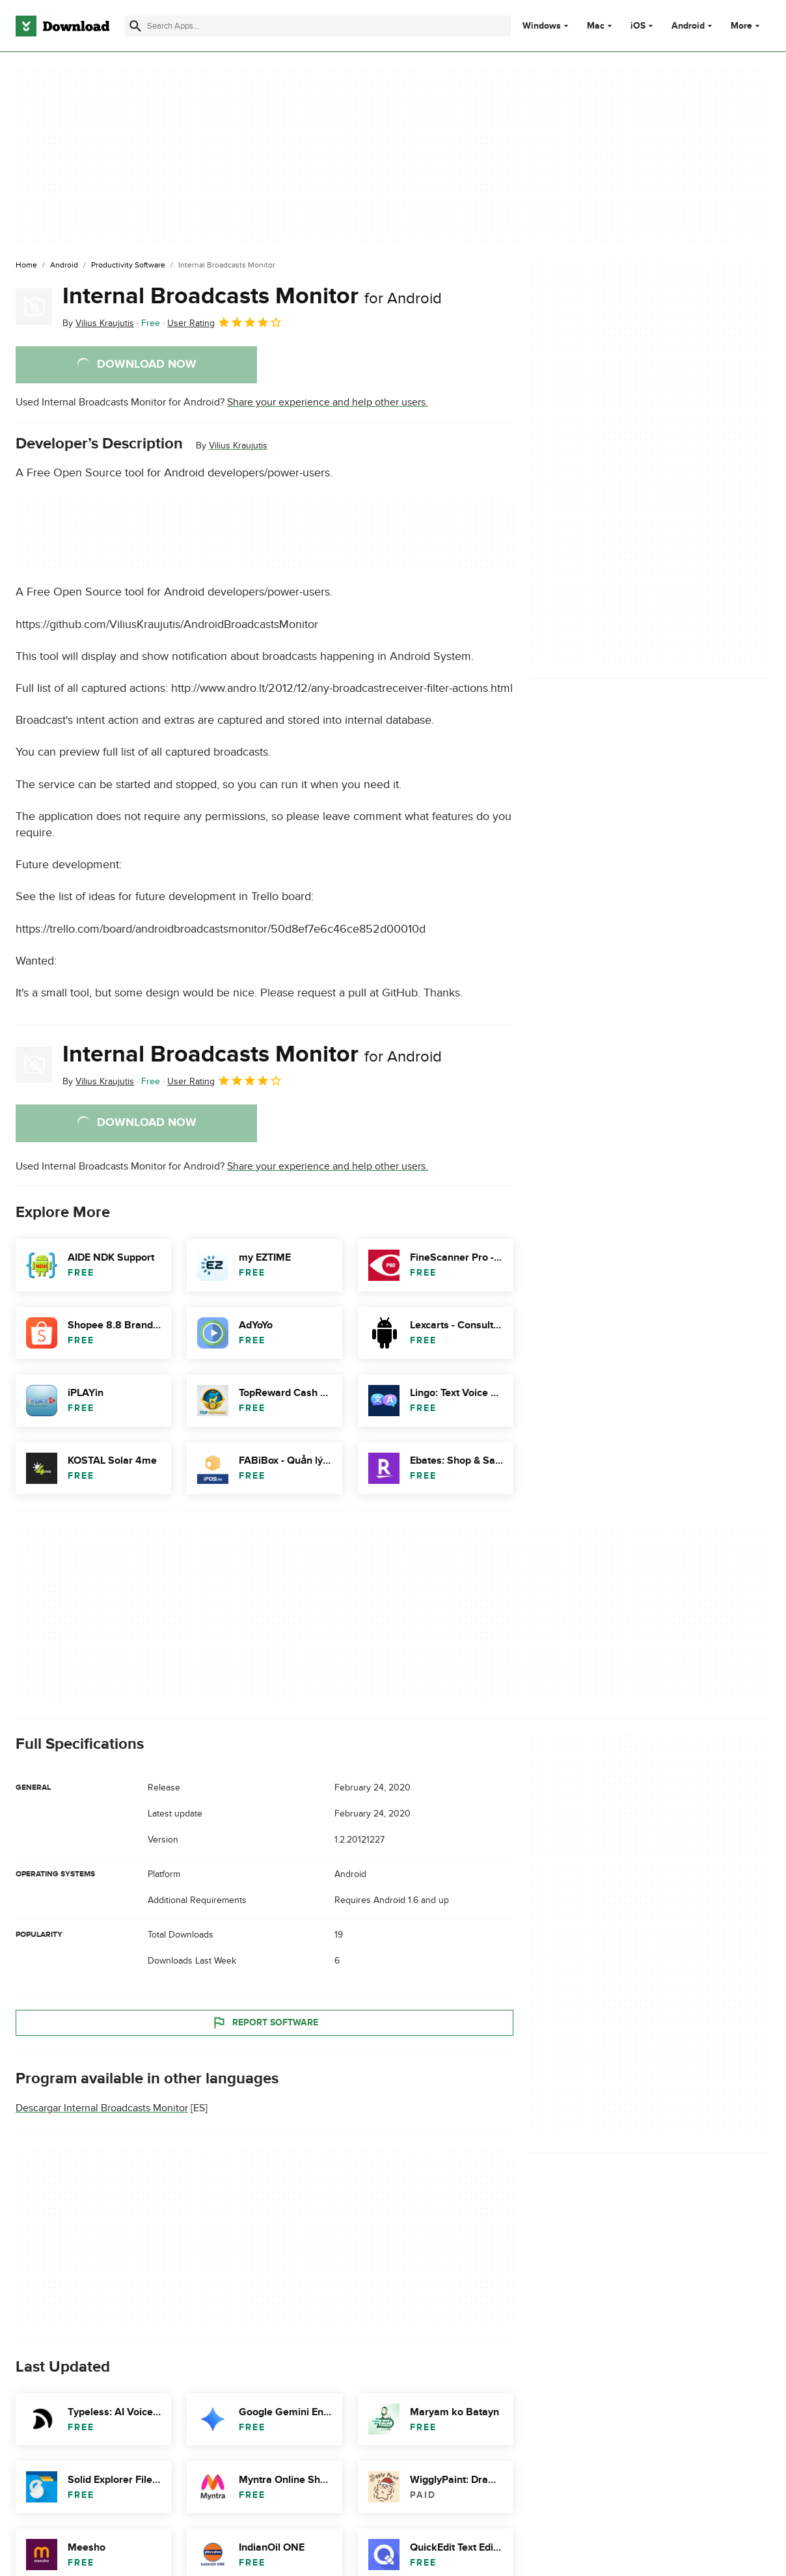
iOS (637, 26)
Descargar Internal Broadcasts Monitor (102, 2108)
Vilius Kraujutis (238, 445)
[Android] (64, 265)
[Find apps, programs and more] (318, 26)
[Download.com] (62, 26)
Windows (541, 26)
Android (688, 26)
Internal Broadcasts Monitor (252, 296)
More (747, 25)
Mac (595, 26)
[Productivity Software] (128, 265)
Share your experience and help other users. (327, 402)
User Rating (224, 322)
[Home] (26, 265)
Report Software (264, 2022)
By (98, 323)
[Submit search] (135, 26)
